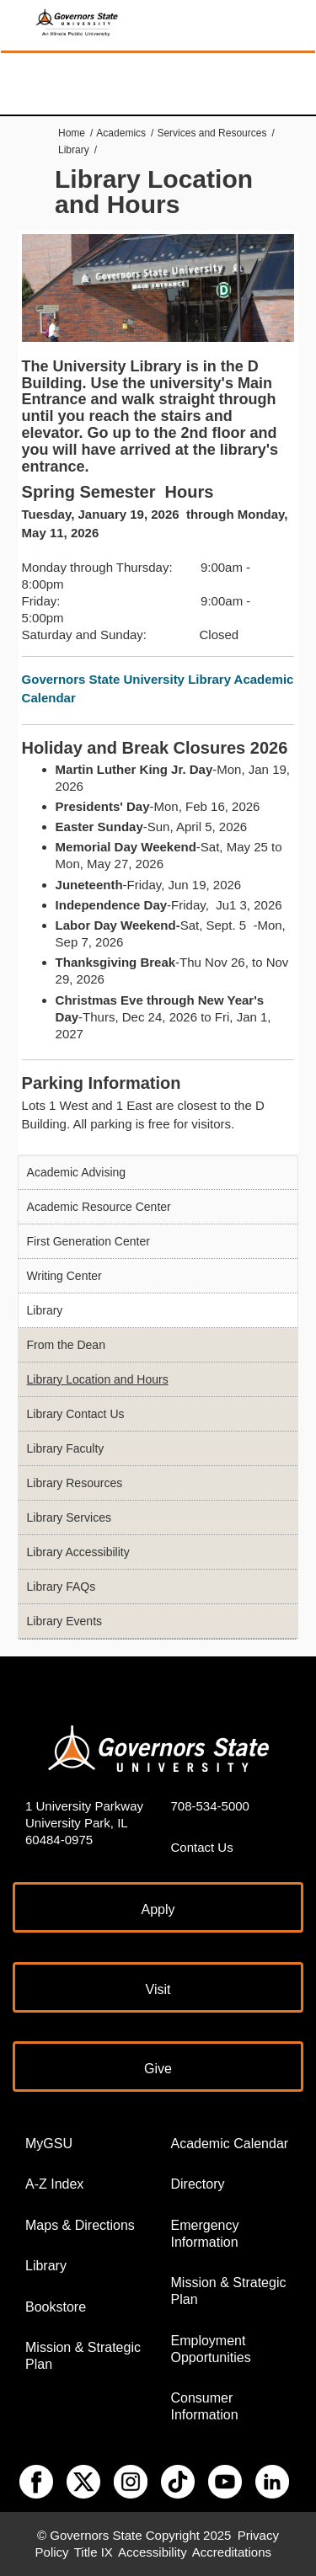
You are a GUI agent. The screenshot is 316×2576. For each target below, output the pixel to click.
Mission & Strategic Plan (83, 2355)
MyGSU (48, 2143)
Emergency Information (205, 2233)
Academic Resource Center (99, 1206)
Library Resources (75, 1483)
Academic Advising (76, 1172)
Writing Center (64, 1276)
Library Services (69, 1517)
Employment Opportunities (211, 2349)
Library (73, 150)
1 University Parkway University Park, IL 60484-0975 (84, 1823)
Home (71, 133)
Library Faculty (65, 1448)
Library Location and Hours (98, 1379)
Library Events (64, 1621)
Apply (157, 1909)
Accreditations (231, 2552)
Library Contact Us (76, 1414)
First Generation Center (88, 1241)
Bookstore (55, 2307)
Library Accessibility (78, 1552)
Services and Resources (211, 133)
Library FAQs (61, 1586)
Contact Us (202, 1847)
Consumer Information (204, 2406)
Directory (198, 2184)
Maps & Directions (80, 2225)
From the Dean (66, 1345)
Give (158, 2068)
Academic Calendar (230, 2143)
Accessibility (152, 2552)
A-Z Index (54, 2184)
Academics (121, 133)
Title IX (93, 2552)
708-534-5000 (210, 1806)
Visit (158, 1989)
